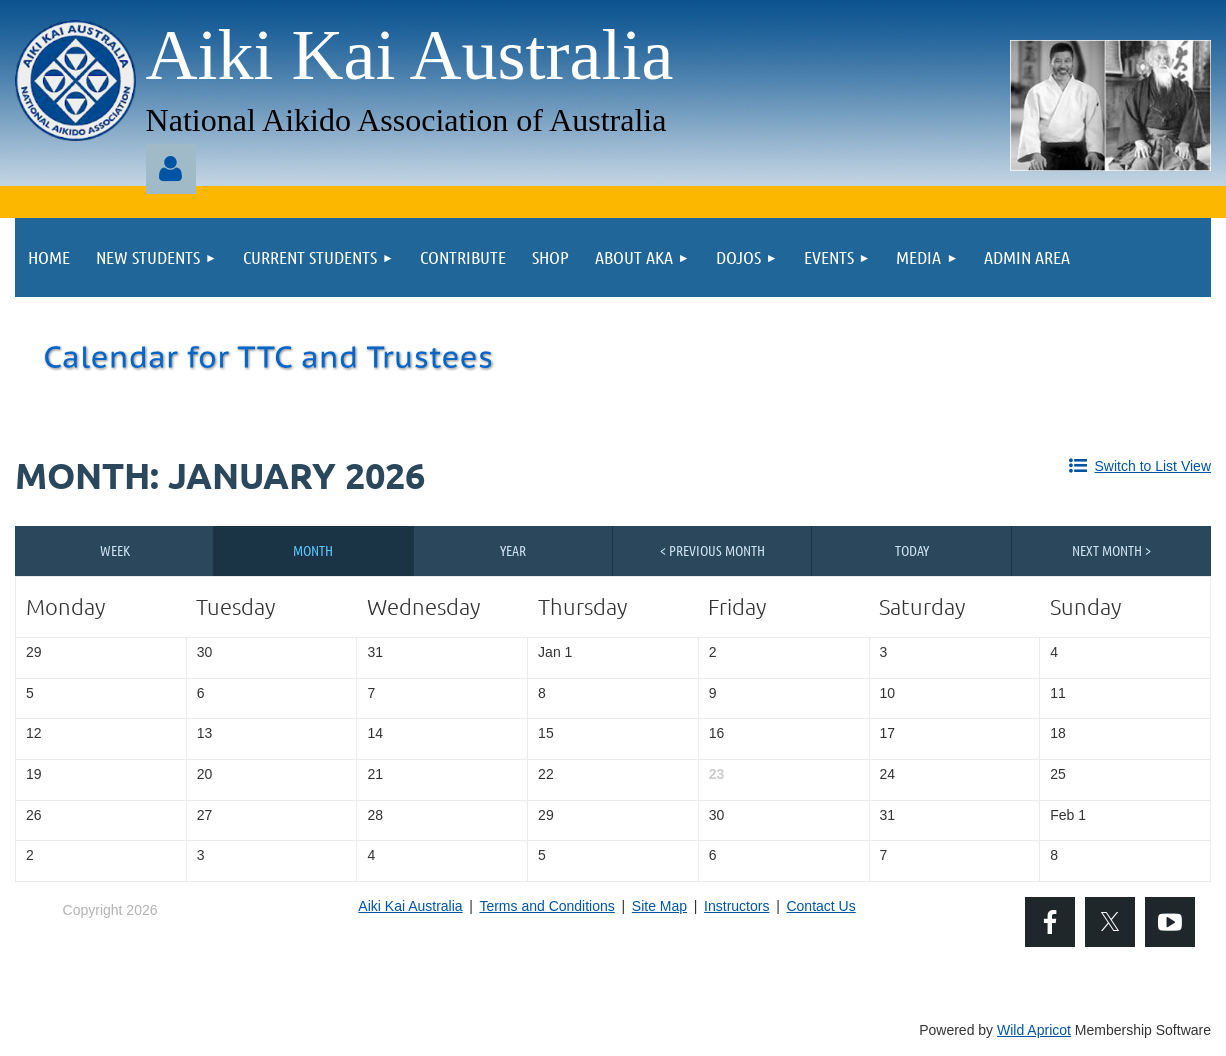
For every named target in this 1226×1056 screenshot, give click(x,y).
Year (513, 550)
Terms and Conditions (546, 906)
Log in (171, 169)
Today (912, 550)
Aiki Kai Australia (410, 906)
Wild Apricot (1034, 1030)
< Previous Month (712, 550)
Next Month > (1111, 550)
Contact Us (820, 906)
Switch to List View (1153, 466)
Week (115, 550)
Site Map (659, 906)
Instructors (736, 906)
